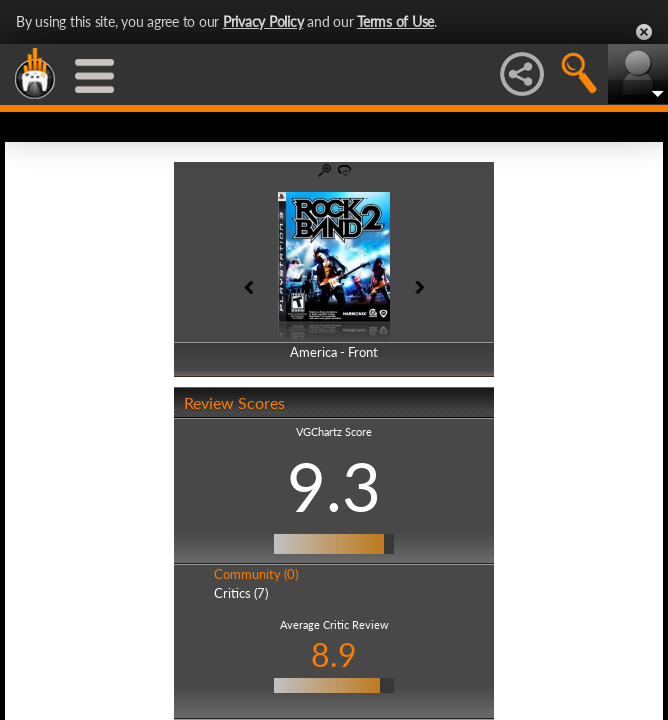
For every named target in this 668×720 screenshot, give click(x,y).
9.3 (334, 486)
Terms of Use (395, 21)
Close (644, 32)
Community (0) (256, 574)
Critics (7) (241, 593)
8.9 (334, 654)
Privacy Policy (263, 21)
